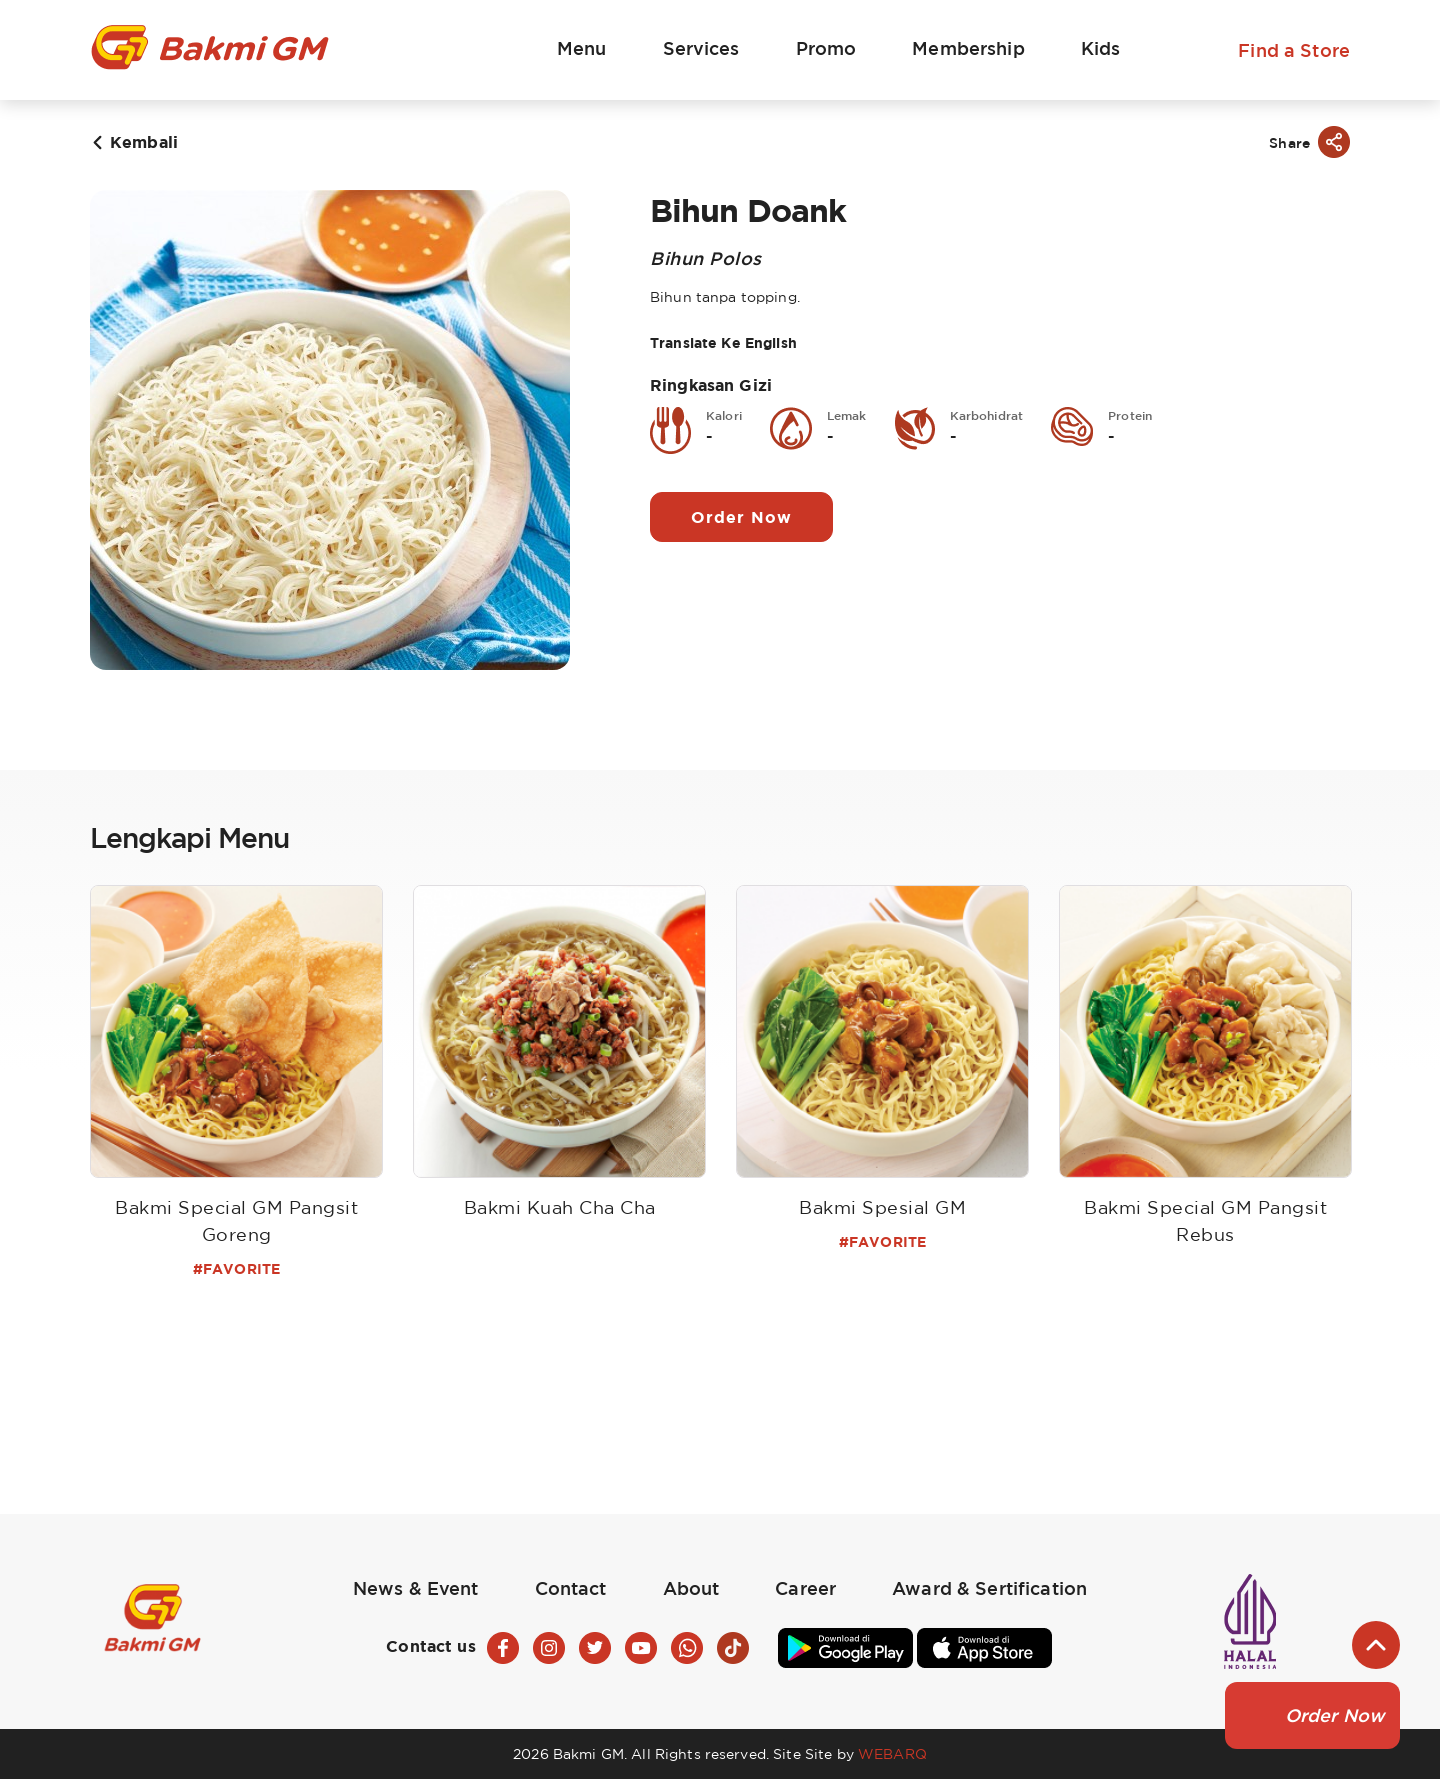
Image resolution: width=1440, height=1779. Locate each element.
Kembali (144, 142)
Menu (582, 48)
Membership (968, 48)
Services (701, 48)
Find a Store (1294, 50)
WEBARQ (892, 1753)
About (691, 1588)
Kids (1101, 48)
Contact (571, 1588)
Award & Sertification (989, 1588)
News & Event (416, 1588)
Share (1289, 142)
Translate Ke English (723, 342)
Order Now (741, 517)
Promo (826, 48)
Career (805, 1588)
